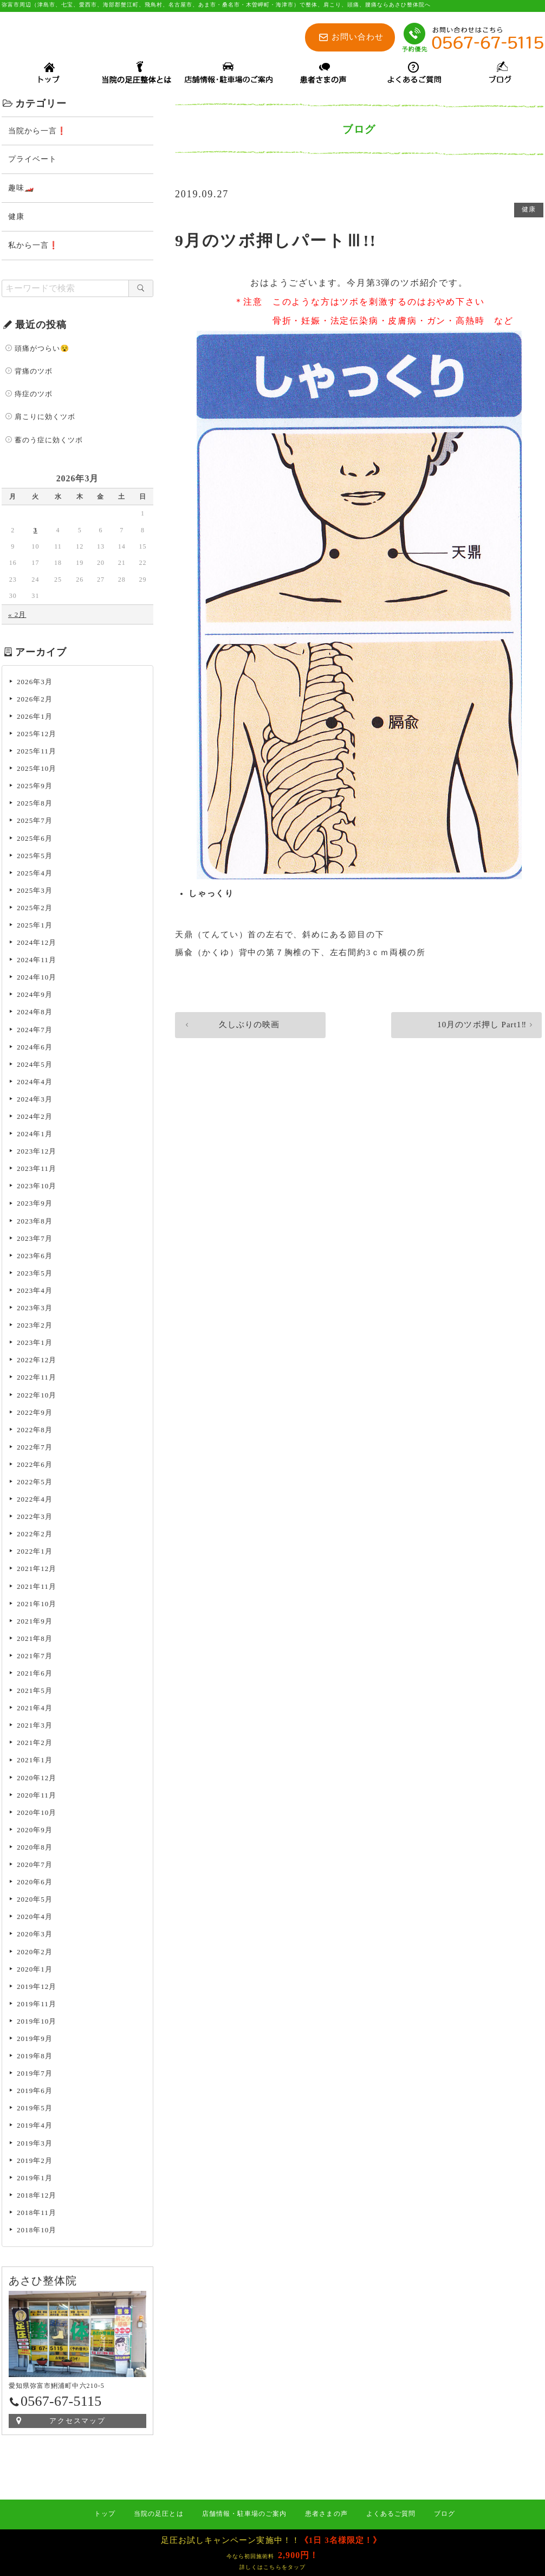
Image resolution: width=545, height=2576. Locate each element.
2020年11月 (36, 1797)
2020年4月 (35, 1918)
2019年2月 (35, 2162)
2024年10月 (36, 979)
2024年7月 (35, 1031)
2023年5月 (35, 1275)
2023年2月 (35, 1327)
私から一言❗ (33, 247)
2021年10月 (36, 1605)
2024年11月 (36, 961)
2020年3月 (35, 1935)
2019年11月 (36, 2005)
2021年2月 (35, 1744)
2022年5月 (35, 1483)
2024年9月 (35, 996)
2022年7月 (35, 1449)
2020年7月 (35, 1866)
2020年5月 (35, 1901)
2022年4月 (35, 1501)
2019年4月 (35, 2127)
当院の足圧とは (158, 2513)
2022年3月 (35, 1518)
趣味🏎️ (21, 189)
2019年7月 (35, 2075)
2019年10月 (36, 2023)
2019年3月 (35, 2145)
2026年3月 (35, 683)
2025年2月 (35, 909)
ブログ (444, 2513)
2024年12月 (36, 944)
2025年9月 (35, 787)
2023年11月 (36, 1170)
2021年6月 (35, 1675)
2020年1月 (35, 1971)
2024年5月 (35, 1066)
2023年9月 (35, 1205)
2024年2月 (35, 1118)
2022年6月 (35, 1466)
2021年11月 (36, 1588)
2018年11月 (36, 2214)
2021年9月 (35, 1623)
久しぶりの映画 (224, 1029)
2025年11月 (36, 753)
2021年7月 (35, 1657)
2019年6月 (35, 2092)
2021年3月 (35, 1727)
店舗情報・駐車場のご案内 (244, 2513)
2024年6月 (35, 1049)
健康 (528, 212)
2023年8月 (35, 1223)
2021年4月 (35, 1709)
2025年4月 (35, 875)
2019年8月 (35, 2057)
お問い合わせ (358, 37)
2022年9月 (35, 1414)
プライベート (32, 161)
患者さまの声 (326, 2513)
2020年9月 (35, 1831)
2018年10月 (36, 2231)
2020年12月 (36, 1779)
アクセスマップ (77, 2422)
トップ (104, 2513)
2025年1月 (35, 927)
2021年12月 (36, 1570)
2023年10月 (36, 1187)
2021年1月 (35, 1761)
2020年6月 (35, 1883)
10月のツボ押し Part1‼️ (477, 1029)
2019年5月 (35, 2109)
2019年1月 (35, 2179)
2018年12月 (36, 2197)
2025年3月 (35, 892)
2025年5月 (35, 857)
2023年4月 (35, 1292)
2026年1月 (35, 718)
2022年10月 (36, 1397)
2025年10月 (36, 770)
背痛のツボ (34, 373)
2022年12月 (36, 1361)
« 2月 (17, 616)
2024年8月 (35, 1013)
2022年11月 (36, 1379)
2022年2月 (35, 1535)
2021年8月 (35, 1640)
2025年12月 (36, 735)
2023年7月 (35, 1240)
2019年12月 (36, 1988)
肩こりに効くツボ (45, 418)
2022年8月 (35, 1431)
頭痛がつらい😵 (42, 350)
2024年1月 (35, 1135)
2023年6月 (35, 1257)
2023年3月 (35, 1309)
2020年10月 (36, 1814)
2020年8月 (35, 1849)
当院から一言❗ (37, 132)
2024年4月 (35, 1083)
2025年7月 (35, 822)
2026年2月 (35, 701)
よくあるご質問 (391, 2513)
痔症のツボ (34, 395)
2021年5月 (35, 1692)
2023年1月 (35, 1344)
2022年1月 (35, 1553)
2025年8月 (35, 805)
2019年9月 (35, 2040)
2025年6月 (35, 840)
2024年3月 (35, 1101)
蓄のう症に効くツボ (49, 441)
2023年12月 (36, 1153)
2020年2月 (35, 1953)
